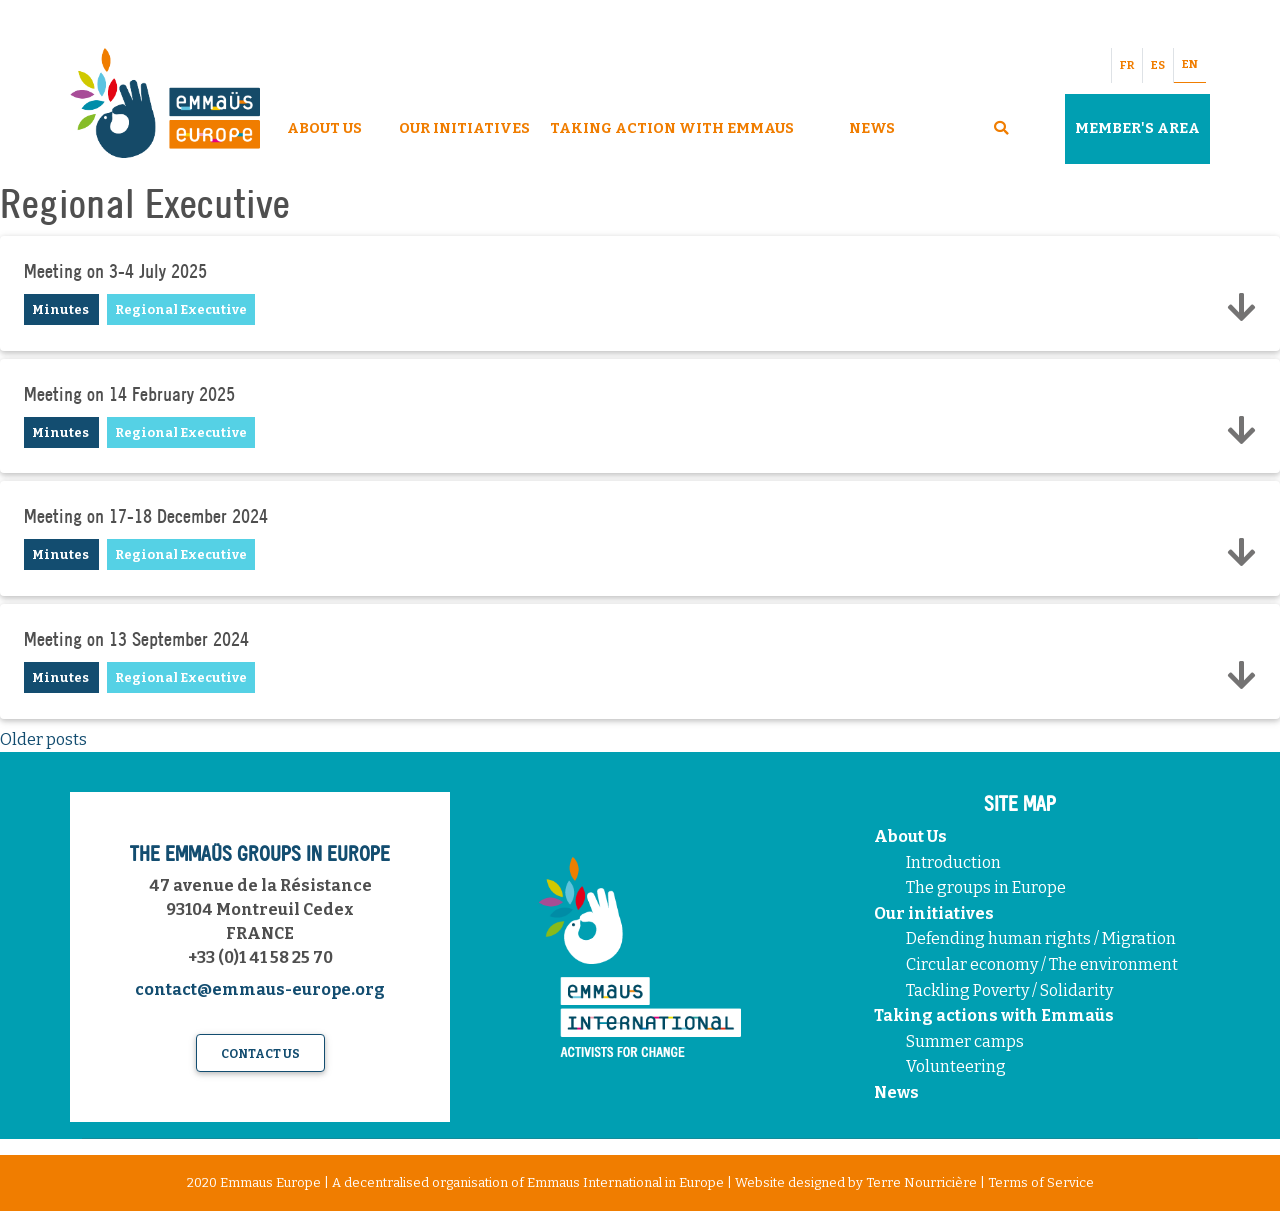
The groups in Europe (987, 887)
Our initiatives (934, 913)
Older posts (43, 739)
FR (1127, 65)
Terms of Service (1041, 1182)
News (872, 128)
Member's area (1137, 128)
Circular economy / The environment (1043, 964)
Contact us (260, 1054)
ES (1158, 65)
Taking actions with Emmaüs (994, 1015)
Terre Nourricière (921, 1182)
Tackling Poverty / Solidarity (1009, 990)
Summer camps (965, 1041)
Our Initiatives (464, 128)
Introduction (953, 862)
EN (1190, 64)
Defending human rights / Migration (1042, 938)
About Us (324, 128)
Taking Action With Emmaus (673, 128)
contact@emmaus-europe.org (260, 989)
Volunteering (956, 1066)
